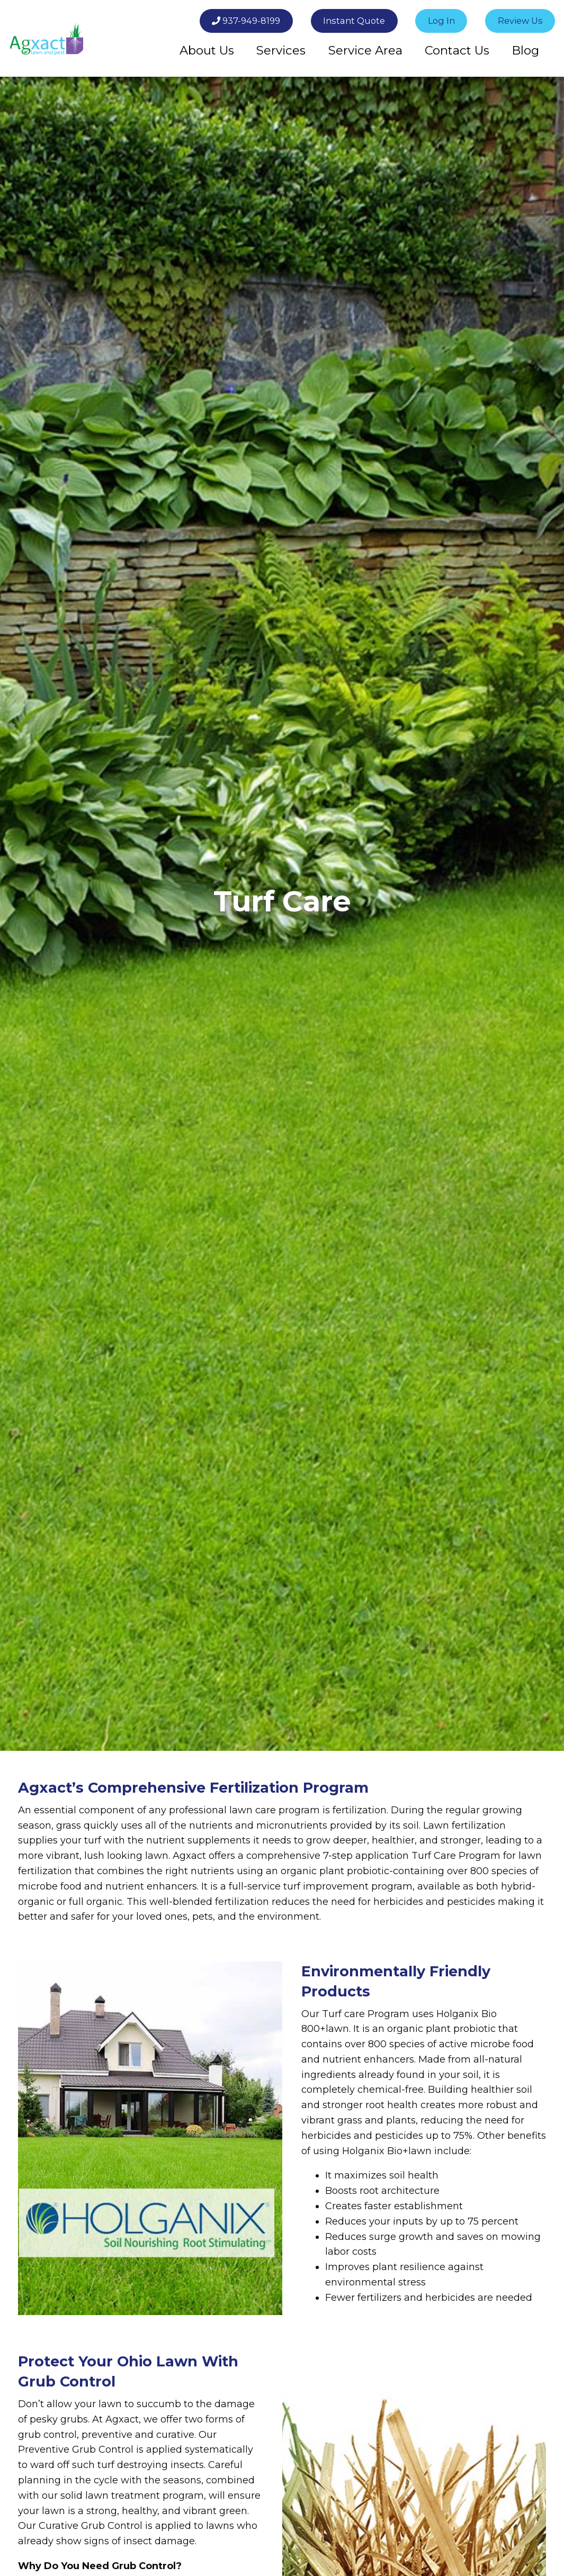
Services (281, 50)
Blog (525, 50)
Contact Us (457, 50)
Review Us (520, 20)
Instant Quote (354, 20)
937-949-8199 (246, 21)
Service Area (365, 50)
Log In (441, 20)
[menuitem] (207, 50)
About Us (207, 50)
